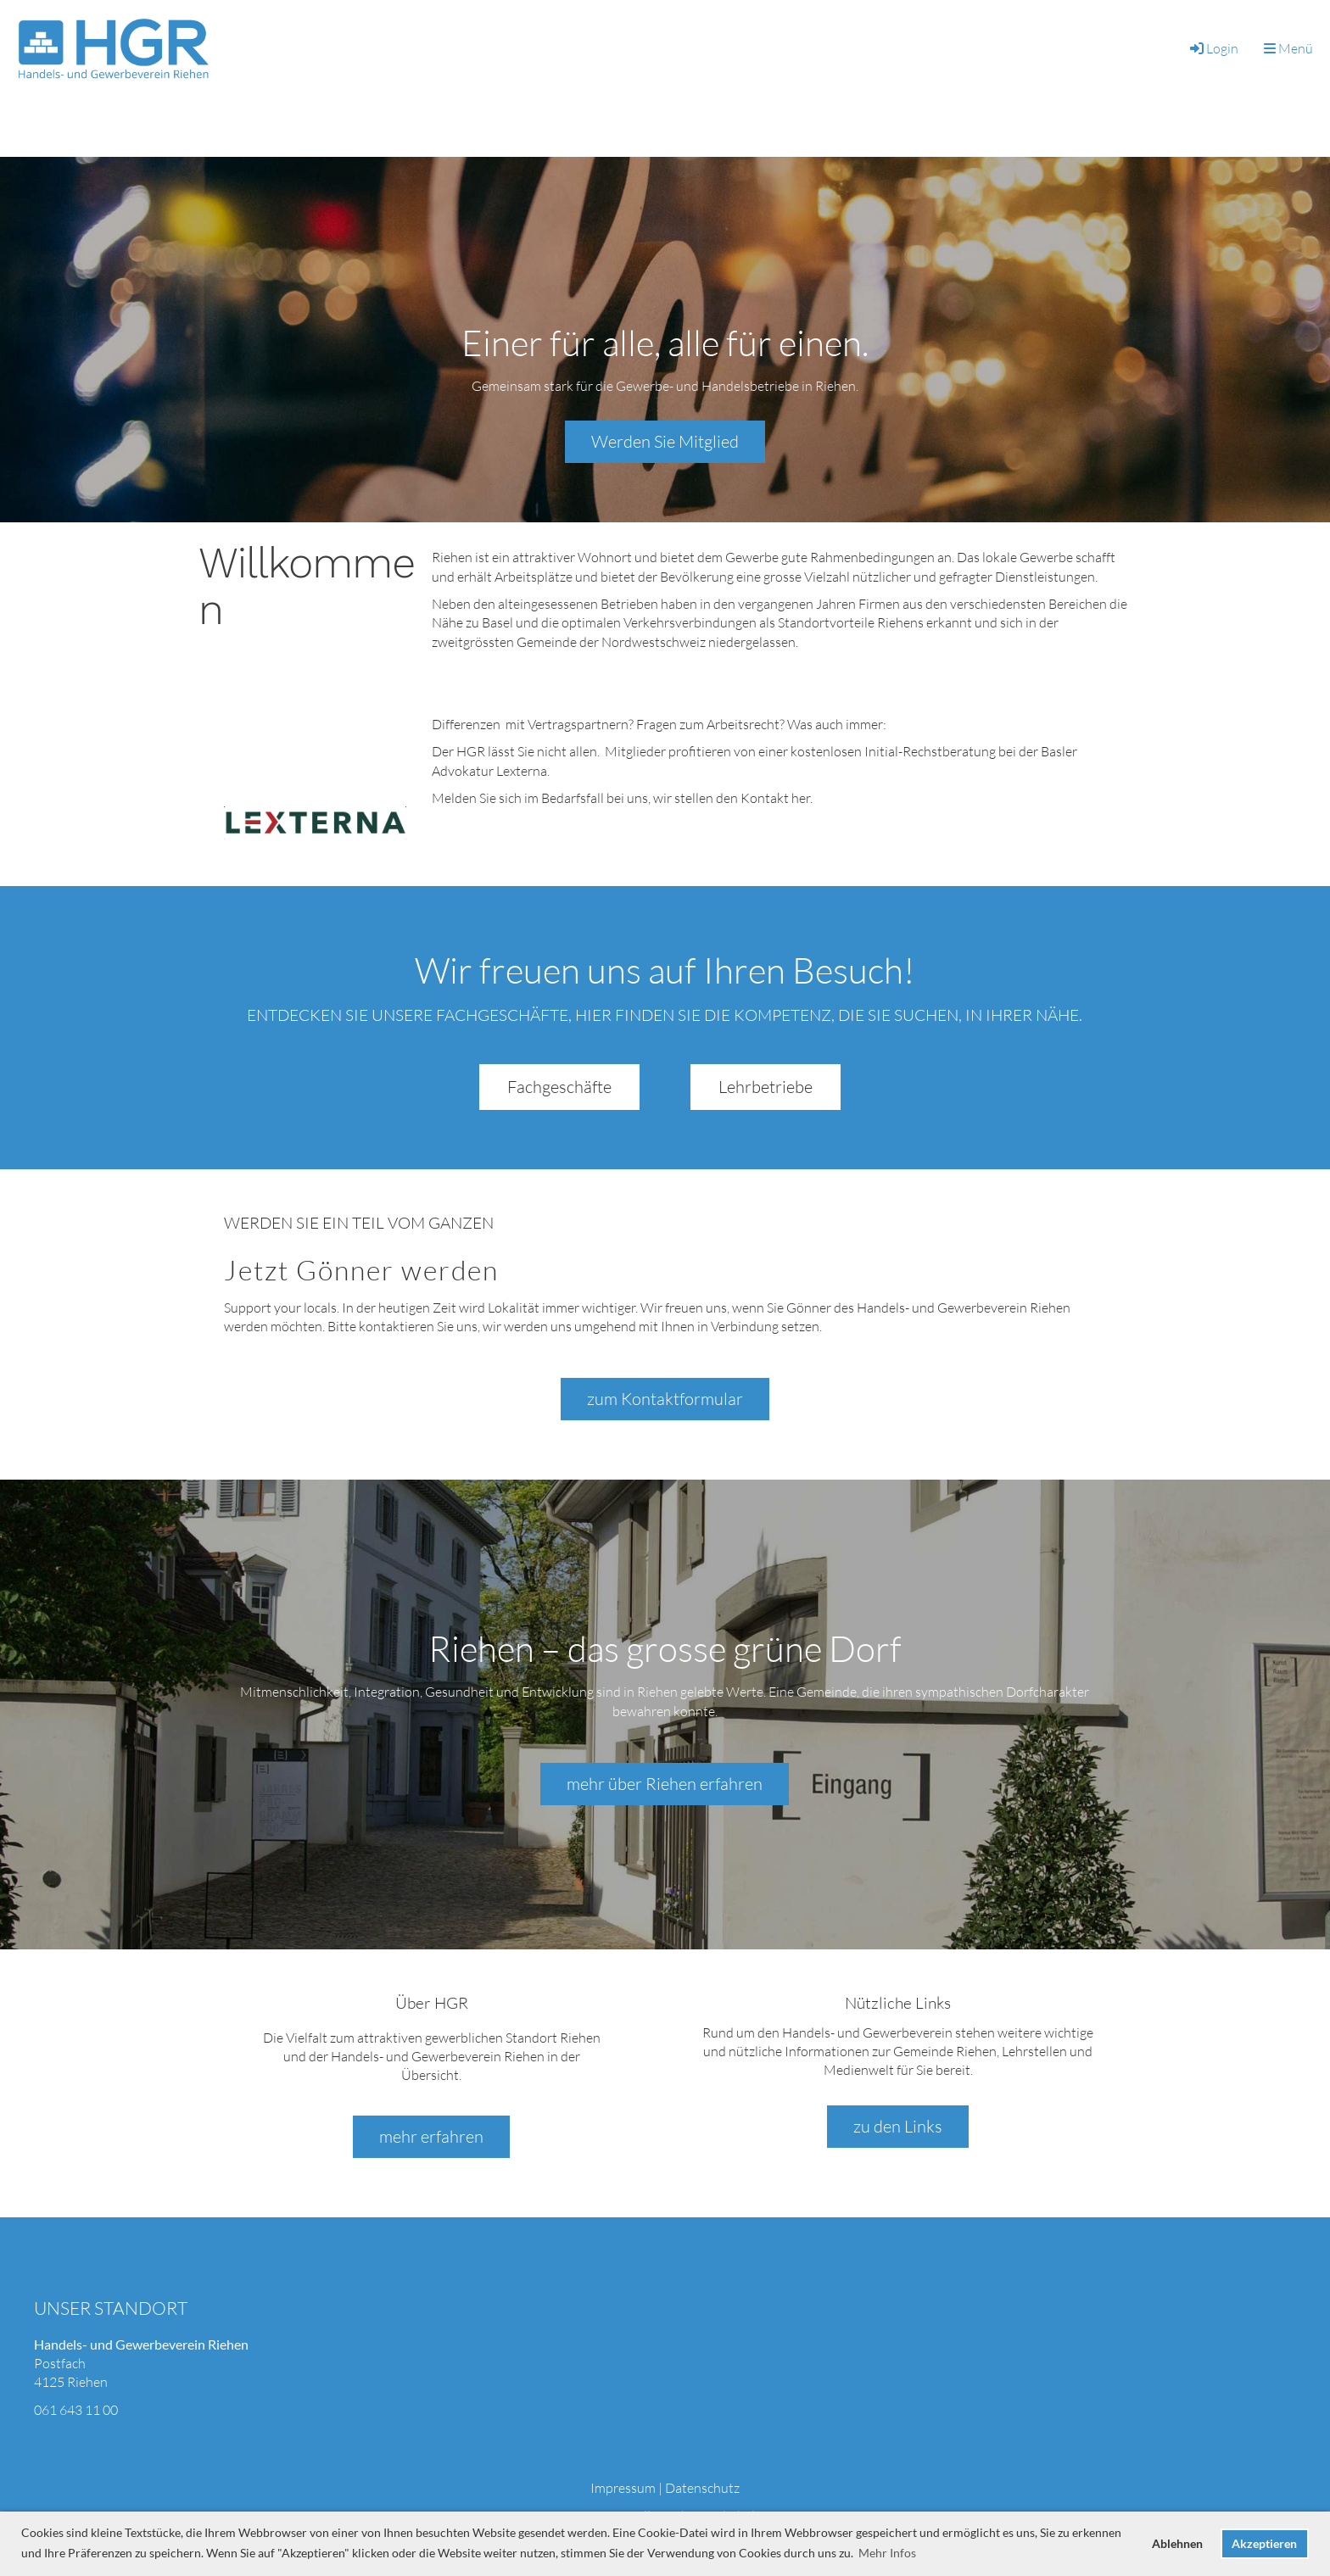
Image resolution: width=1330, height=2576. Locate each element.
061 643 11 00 (76, 2409)
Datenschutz (702, 2487)
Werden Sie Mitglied (665, 441)
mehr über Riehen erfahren (665, 1783)
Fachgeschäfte (559, 1086)
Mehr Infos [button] (887, 2552)
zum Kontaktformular (665, 1398)
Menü (1288, 48)
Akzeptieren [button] (1264, 2543)
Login (1213, 48)
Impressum (623, 2487)
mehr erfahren (431, 2136)
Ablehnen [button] (1177, 2543)
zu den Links (897, 2126)
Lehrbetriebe (765, 1086)
